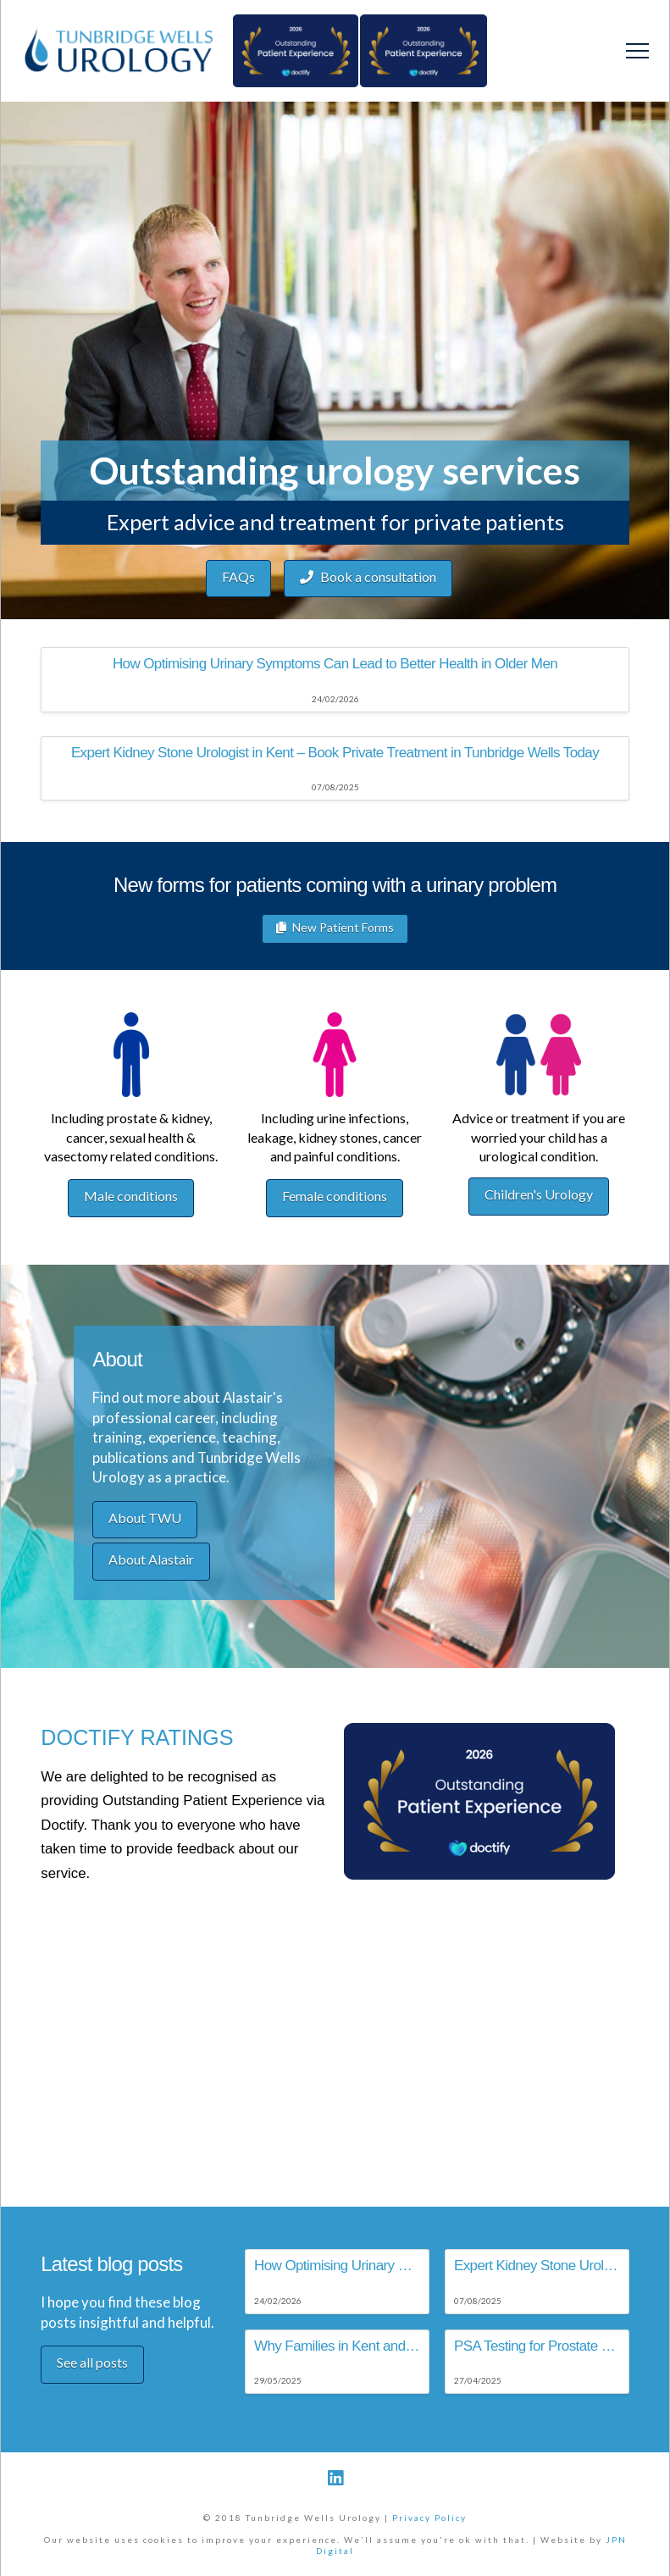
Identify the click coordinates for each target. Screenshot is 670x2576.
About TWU (144, 1518)
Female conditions (334, 1196)
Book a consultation (368, 577)
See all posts (92, 2362)
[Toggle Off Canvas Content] (637, 51)
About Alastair (151, 1559)
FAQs (238, 576)
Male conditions (131, 1196)
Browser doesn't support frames (334, 1950)
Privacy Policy (429, 2517)
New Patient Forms (335, 927)
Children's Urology (539, 1194)
